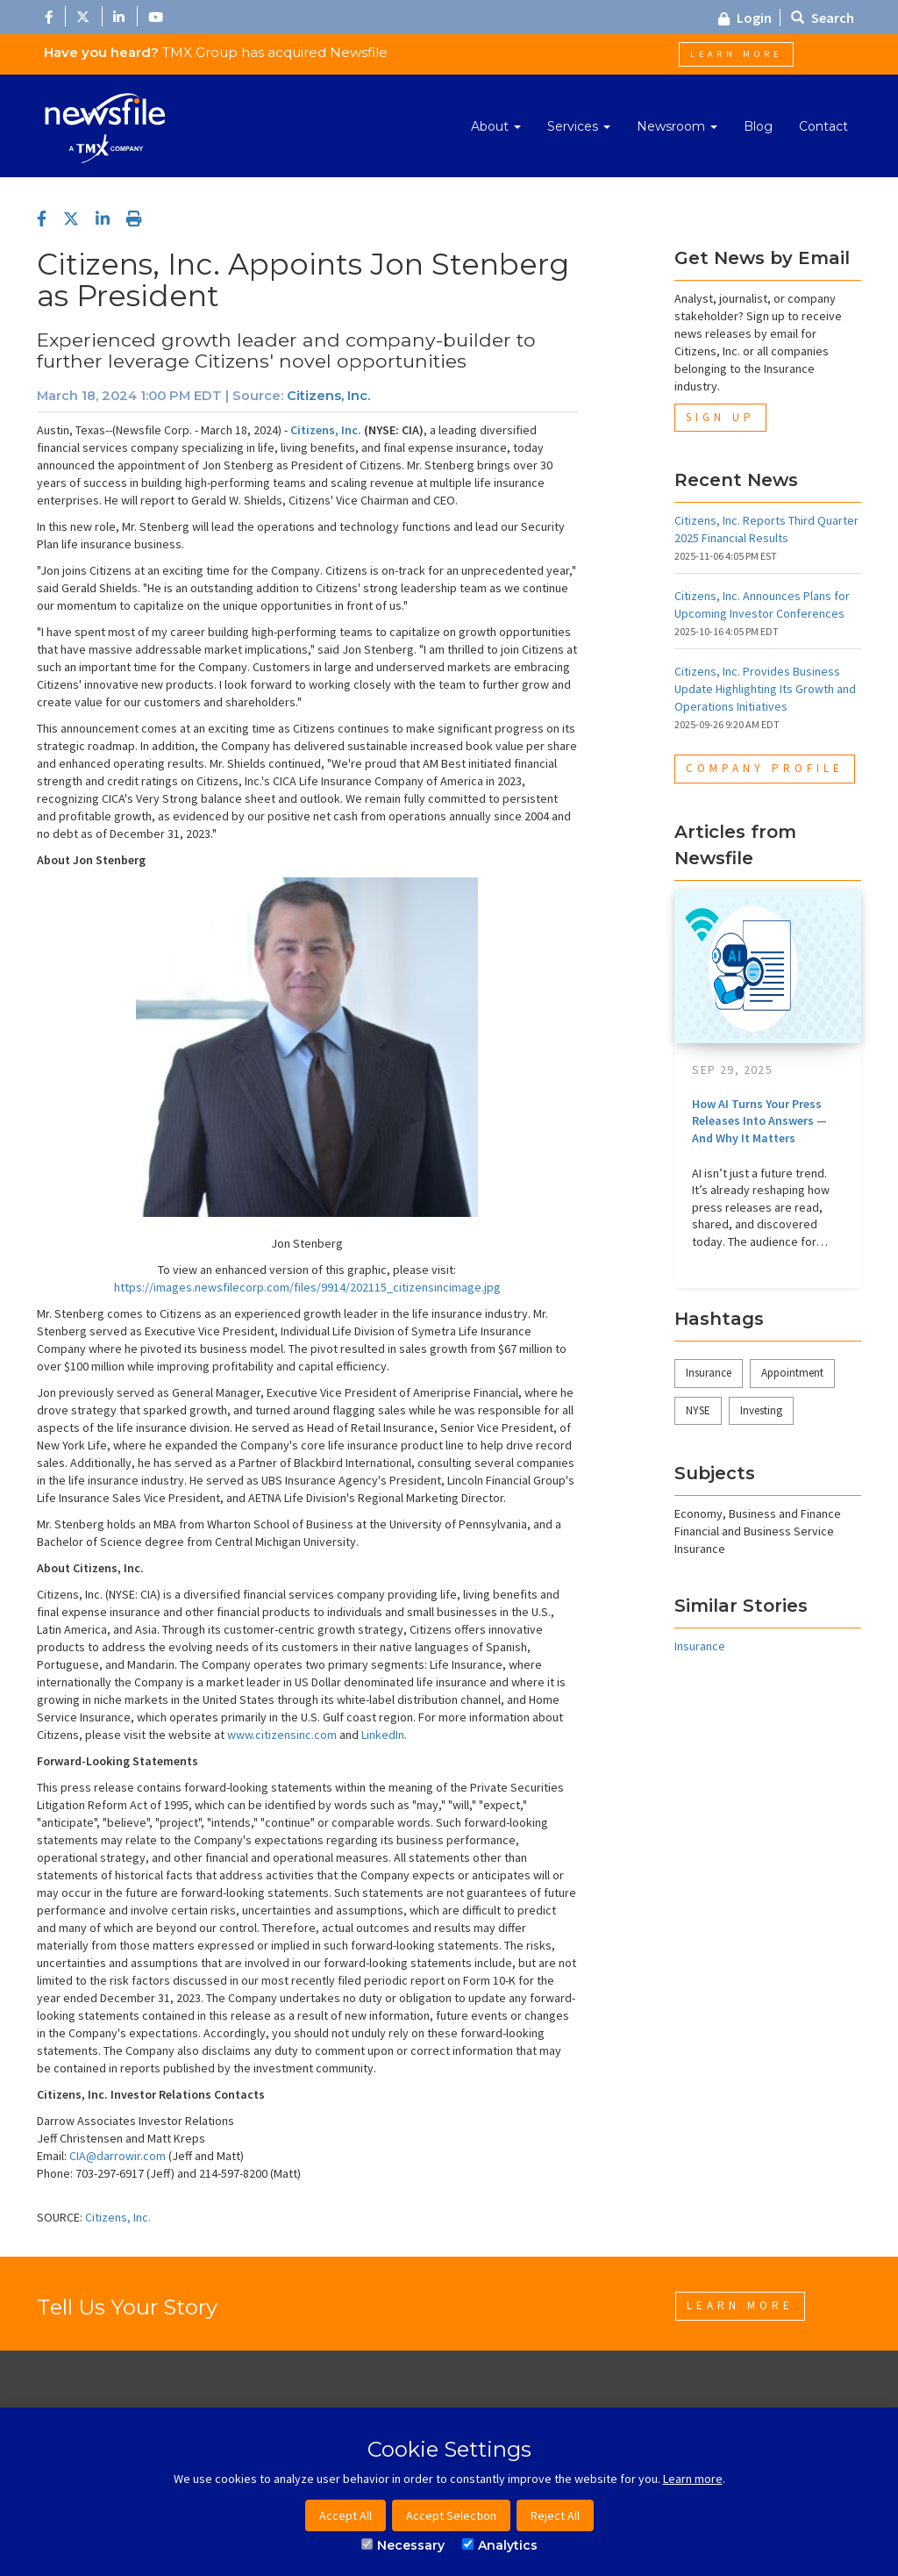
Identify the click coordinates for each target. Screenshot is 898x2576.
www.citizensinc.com (282, 1734)
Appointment (792, 1372)
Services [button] (578, 126)
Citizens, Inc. (328, 396)
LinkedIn (382, 1734)
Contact (823, 126)
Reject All (555, 2515)
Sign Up (720, 417)
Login (745, 17)
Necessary (403, 2545)
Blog (758, 126)
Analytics (500, 2545)
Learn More (736, 54)
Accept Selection (451, 2515)
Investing (761, 1410)
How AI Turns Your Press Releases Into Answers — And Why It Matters (759, 1121)
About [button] (496, 126)
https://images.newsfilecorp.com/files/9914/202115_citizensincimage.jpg (307, 1287)
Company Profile (765, 768)
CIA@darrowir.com (117, 2156)
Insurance (708, 1372)
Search (822, 17)
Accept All (345, 2515)
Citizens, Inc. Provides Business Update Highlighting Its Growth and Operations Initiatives (765, 688)
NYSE (698, 1410)
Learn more (693, 2479)
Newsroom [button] (677, 126)
